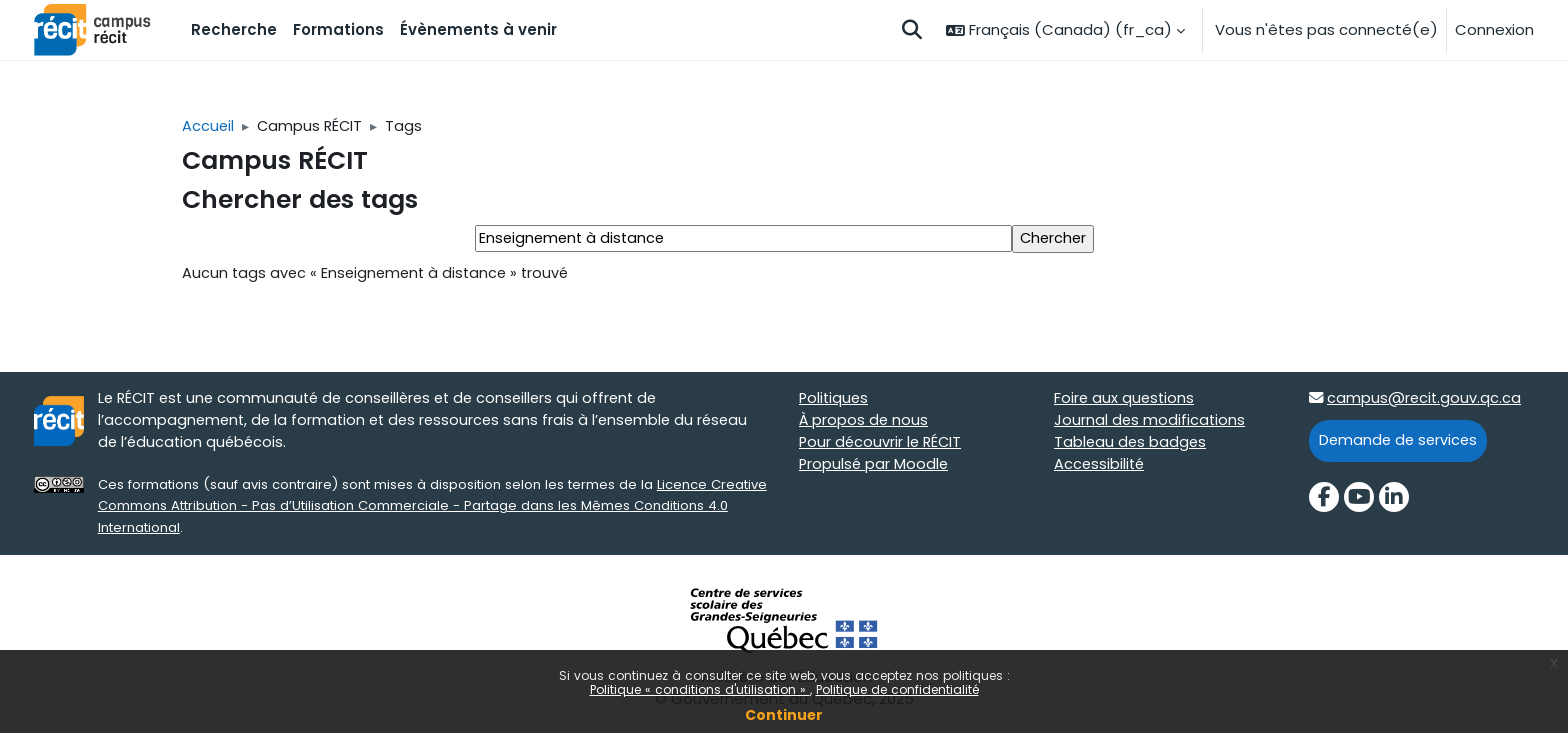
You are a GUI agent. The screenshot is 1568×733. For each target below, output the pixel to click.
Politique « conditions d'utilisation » (700, 689)
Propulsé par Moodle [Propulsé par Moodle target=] (875, 468)
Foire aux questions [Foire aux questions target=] (1125, 401)
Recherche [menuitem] (234, 29)
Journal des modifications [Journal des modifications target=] (1150, 423)
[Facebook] (1324, 501)
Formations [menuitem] (338, 29)
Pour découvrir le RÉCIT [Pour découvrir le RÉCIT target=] (882, 446)
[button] (912, 30)
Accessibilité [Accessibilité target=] (1100, 468)
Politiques (835, 401)
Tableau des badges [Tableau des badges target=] (1131, 446)
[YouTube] (1359, 501)
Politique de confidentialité (897, 689)
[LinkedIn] (1394, 501)
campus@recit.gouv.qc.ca (1426, 401)
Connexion (1494, 29)
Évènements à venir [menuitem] (478, 29)
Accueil (208, 126)
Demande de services (1400, 443)
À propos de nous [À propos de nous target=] (864, 423)
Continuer (784, 715)
